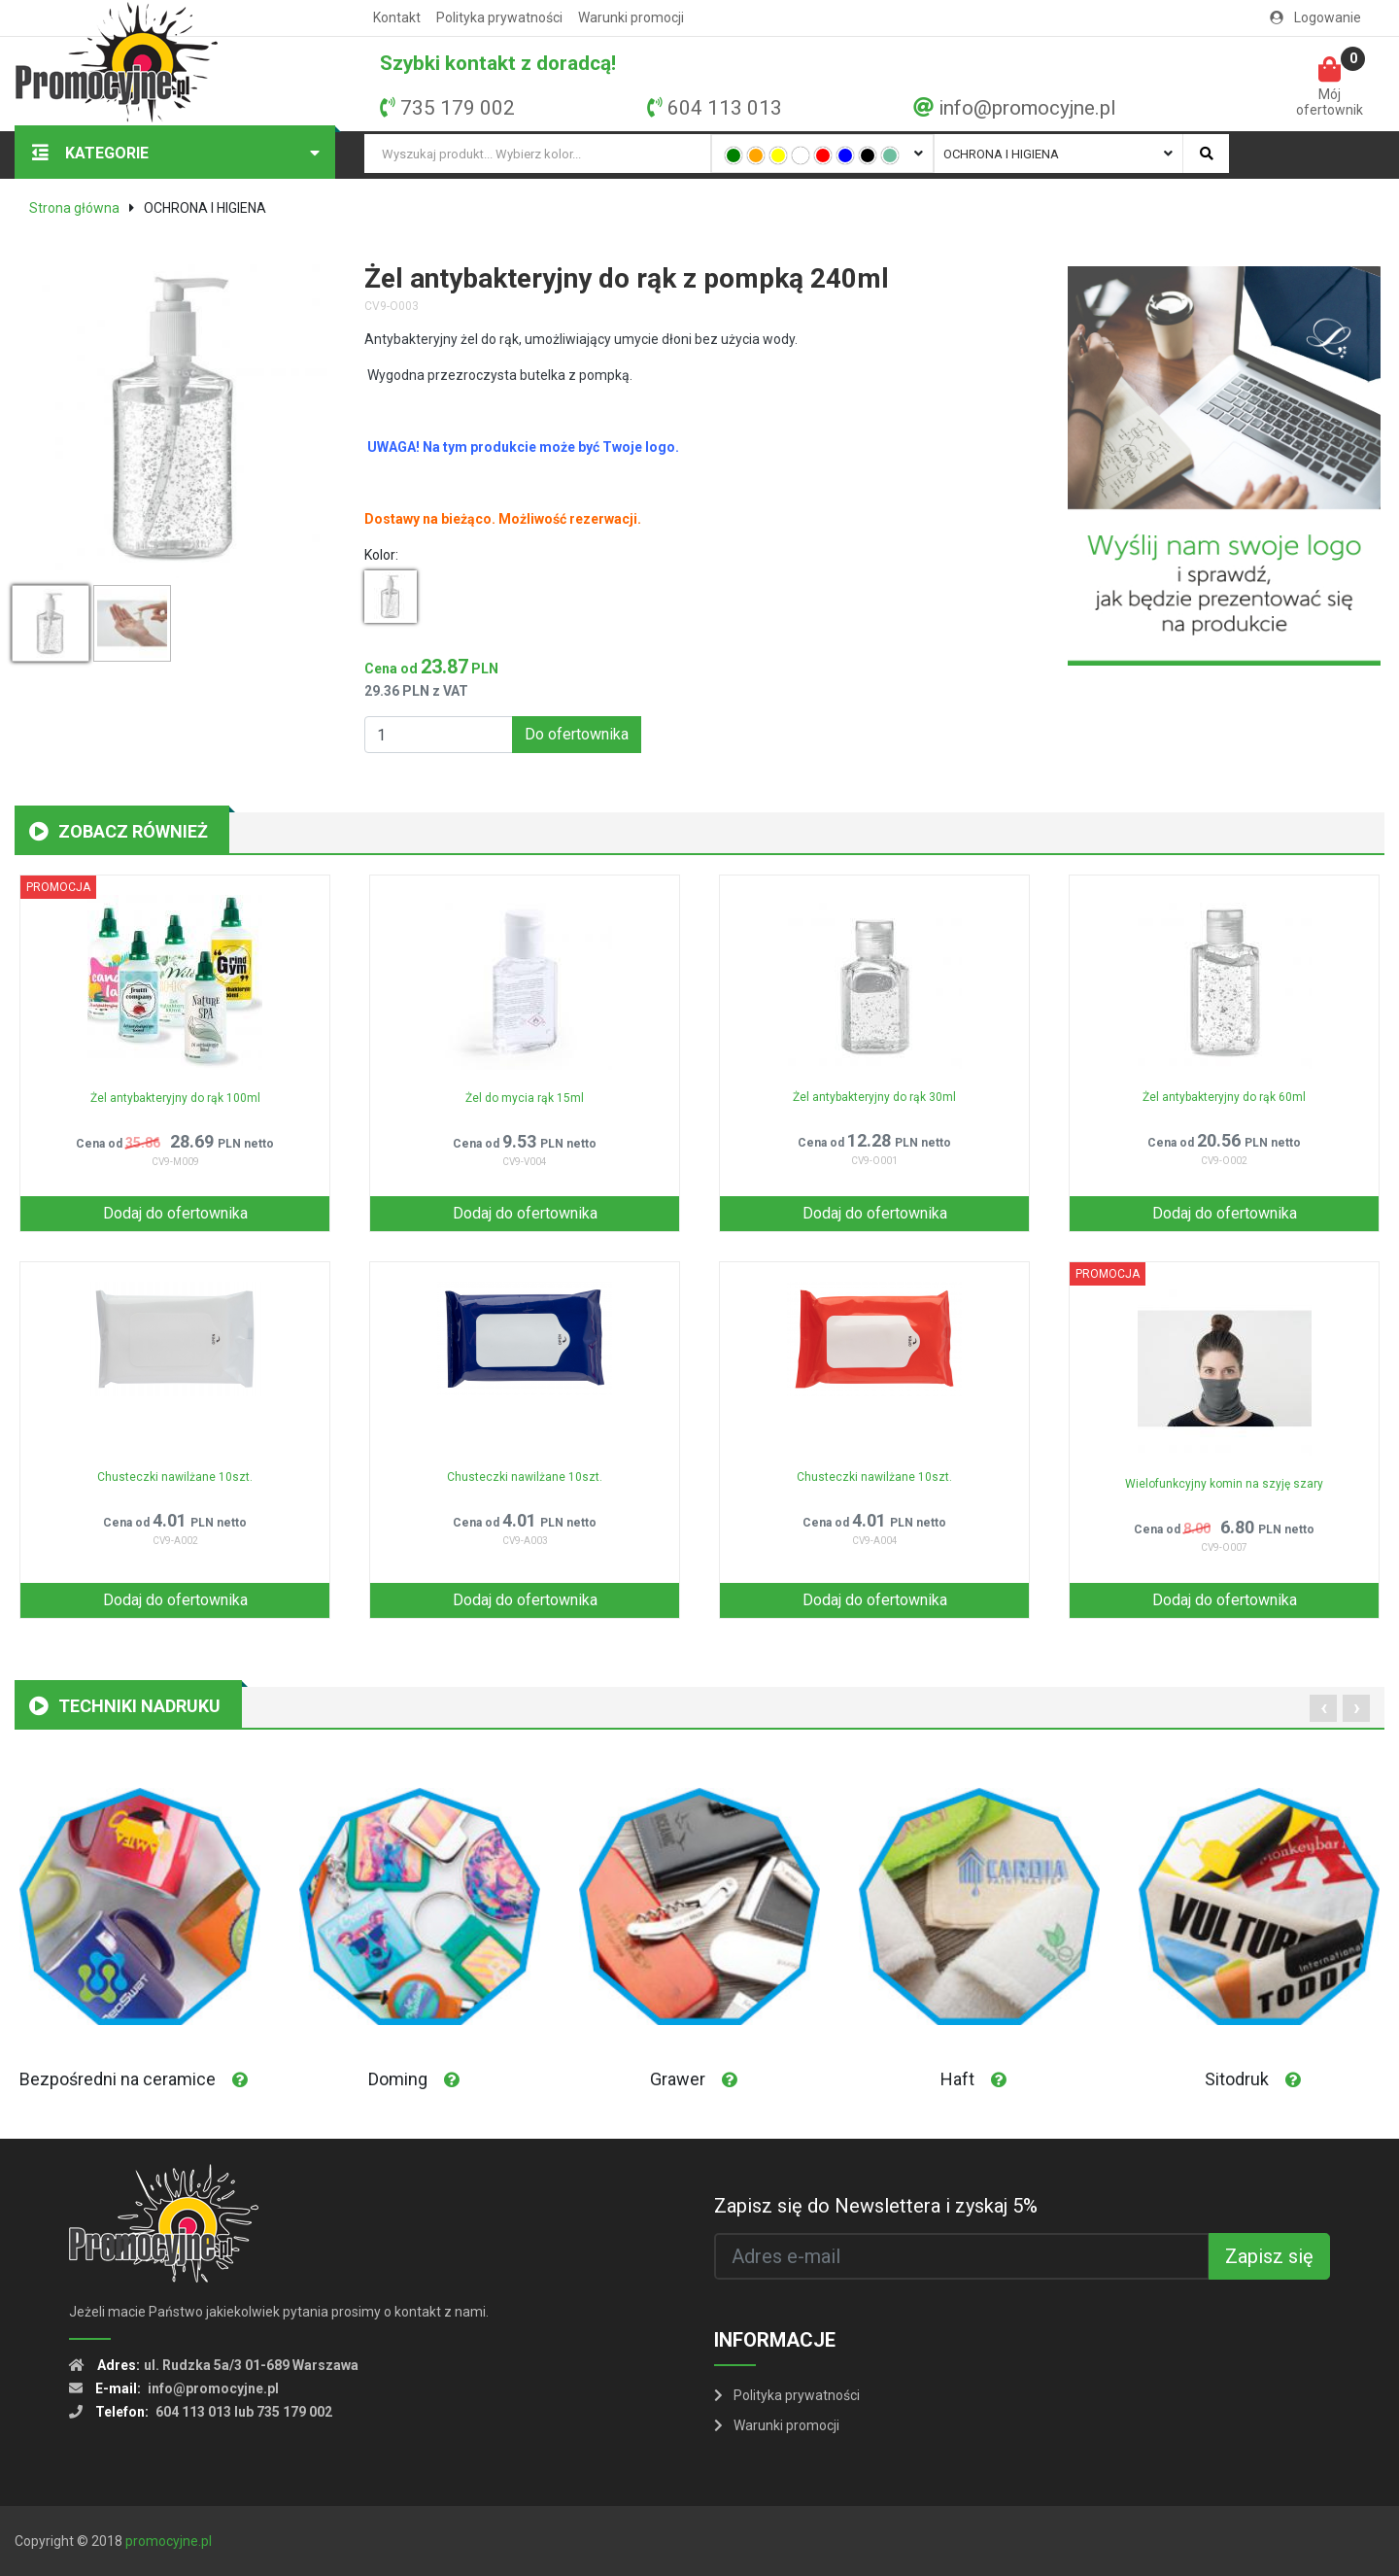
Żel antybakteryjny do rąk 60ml (1224, 1097)
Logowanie (1315, 17)
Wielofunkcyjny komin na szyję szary (1224, 1484)
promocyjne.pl (168, 2541)
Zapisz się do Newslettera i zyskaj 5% (876, 2205)
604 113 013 (724, 108)
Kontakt (397, 17)
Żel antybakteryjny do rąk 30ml (874, 1097)
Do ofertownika (577, 734)
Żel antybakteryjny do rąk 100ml (175, 1098)
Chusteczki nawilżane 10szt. (175, 1477)
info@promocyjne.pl (1026, 108)
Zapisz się (1269, 2256)
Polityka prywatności (499, 17)
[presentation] (1323, 1708)
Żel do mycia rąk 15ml (524, 1098)
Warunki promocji (631, 17)
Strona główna (74, 208)
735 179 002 (457, 108)
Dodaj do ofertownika (175, 1213)
